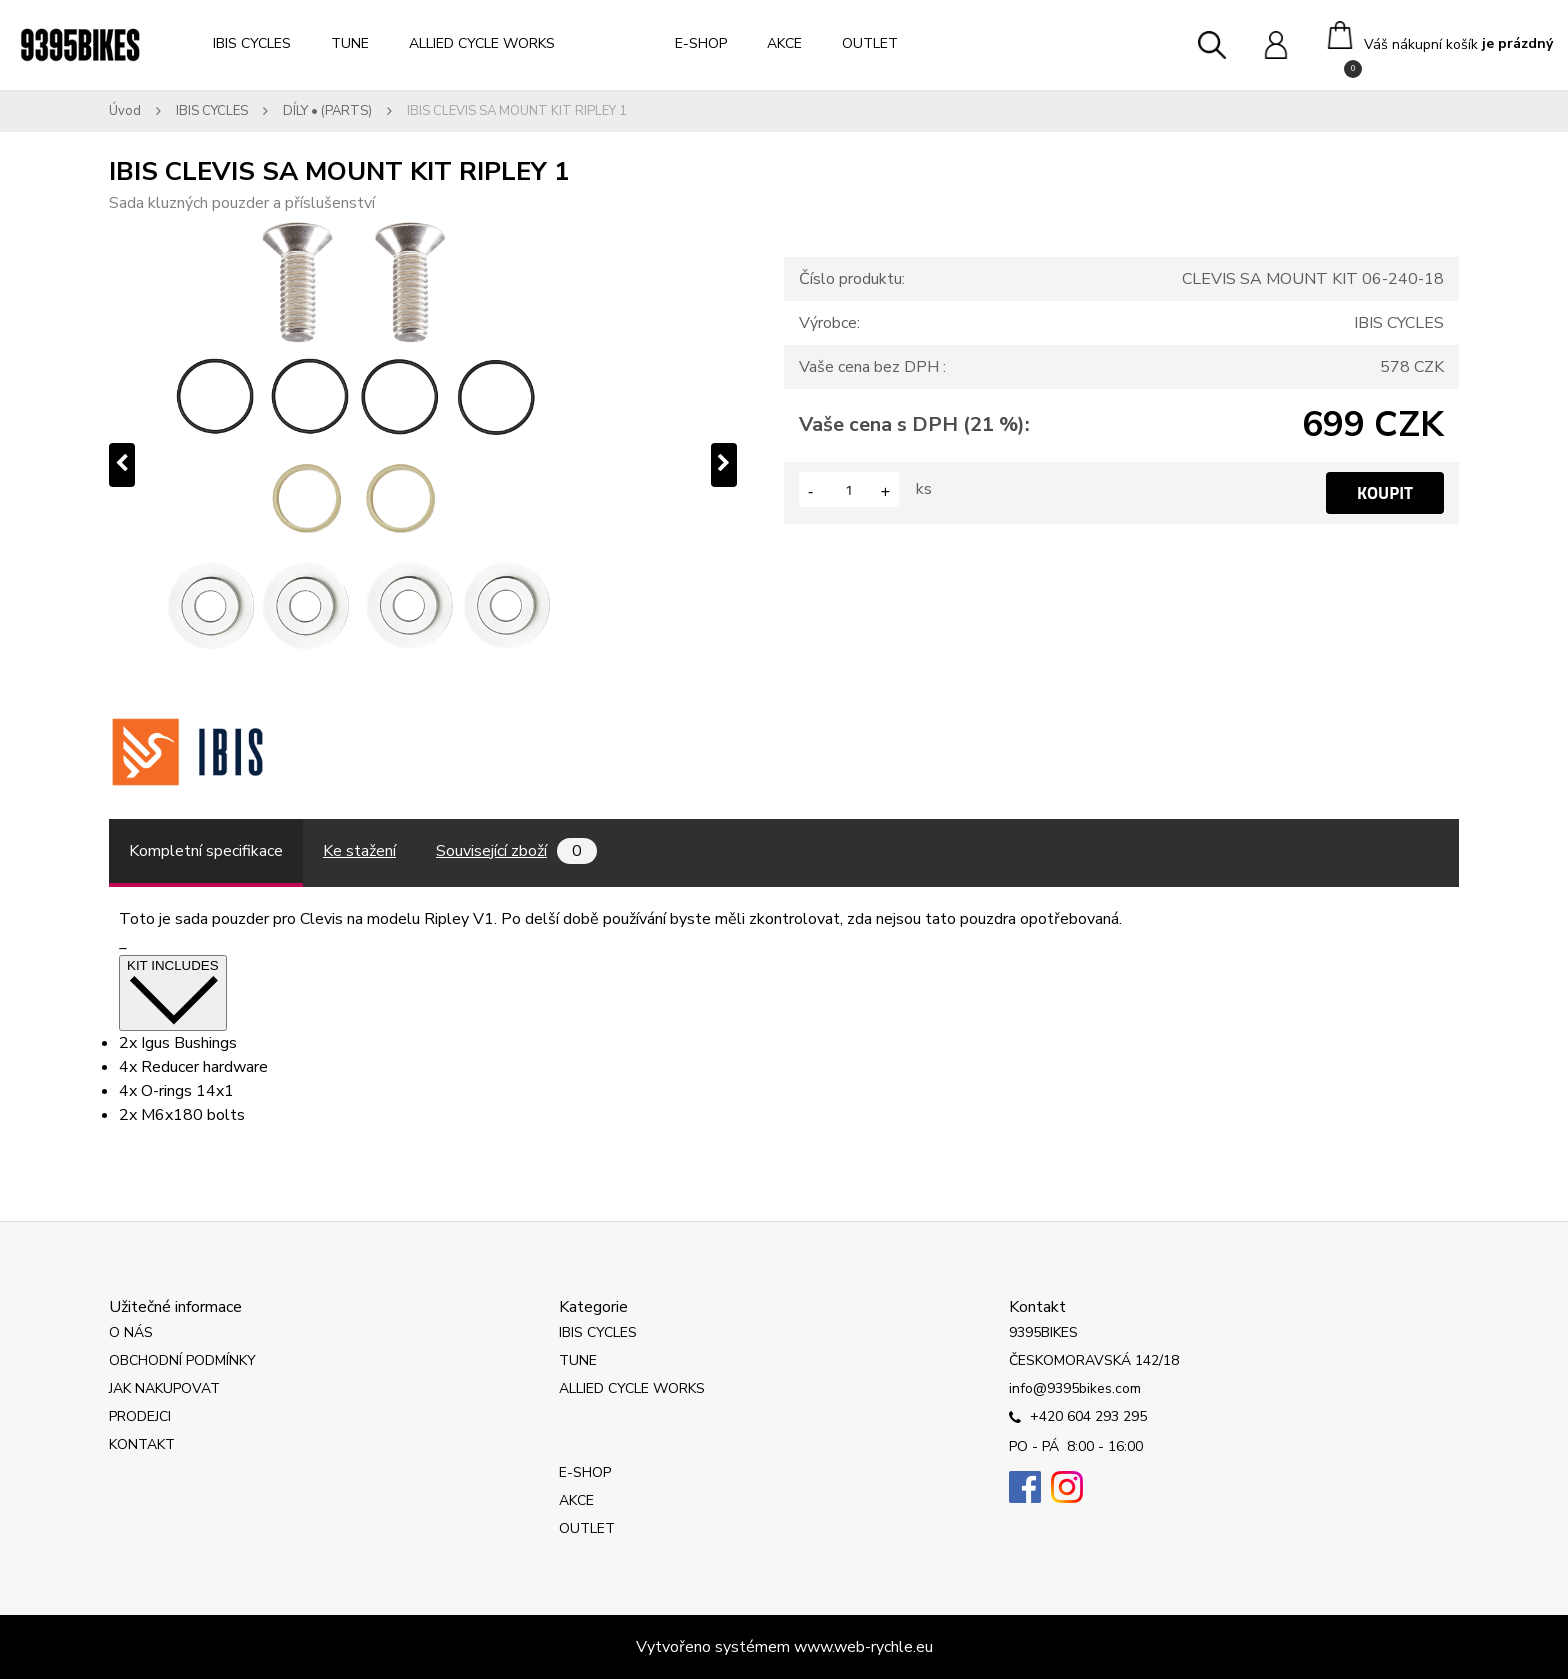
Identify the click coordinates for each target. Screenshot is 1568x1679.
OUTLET (870, 43)
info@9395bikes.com (1075, 1388)
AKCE (784, 43)
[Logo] (80, 45)
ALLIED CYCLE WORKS (482, 43)
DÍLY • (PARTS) (327, 111)
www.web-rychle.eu (863, 1647)
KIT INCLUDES (173, 993)
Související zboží (516, 851)
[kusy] (849, 489)
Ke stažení (359, 851)
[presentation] (122, 465)
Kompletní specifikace (206, 851)
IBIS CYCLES (252, 43)
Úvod (125, 111)
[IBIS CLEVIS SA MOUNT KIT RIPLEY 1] (423, 465)
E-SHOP (701, 43)
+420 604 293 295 (1078, 1418)
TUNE (350, 43)
